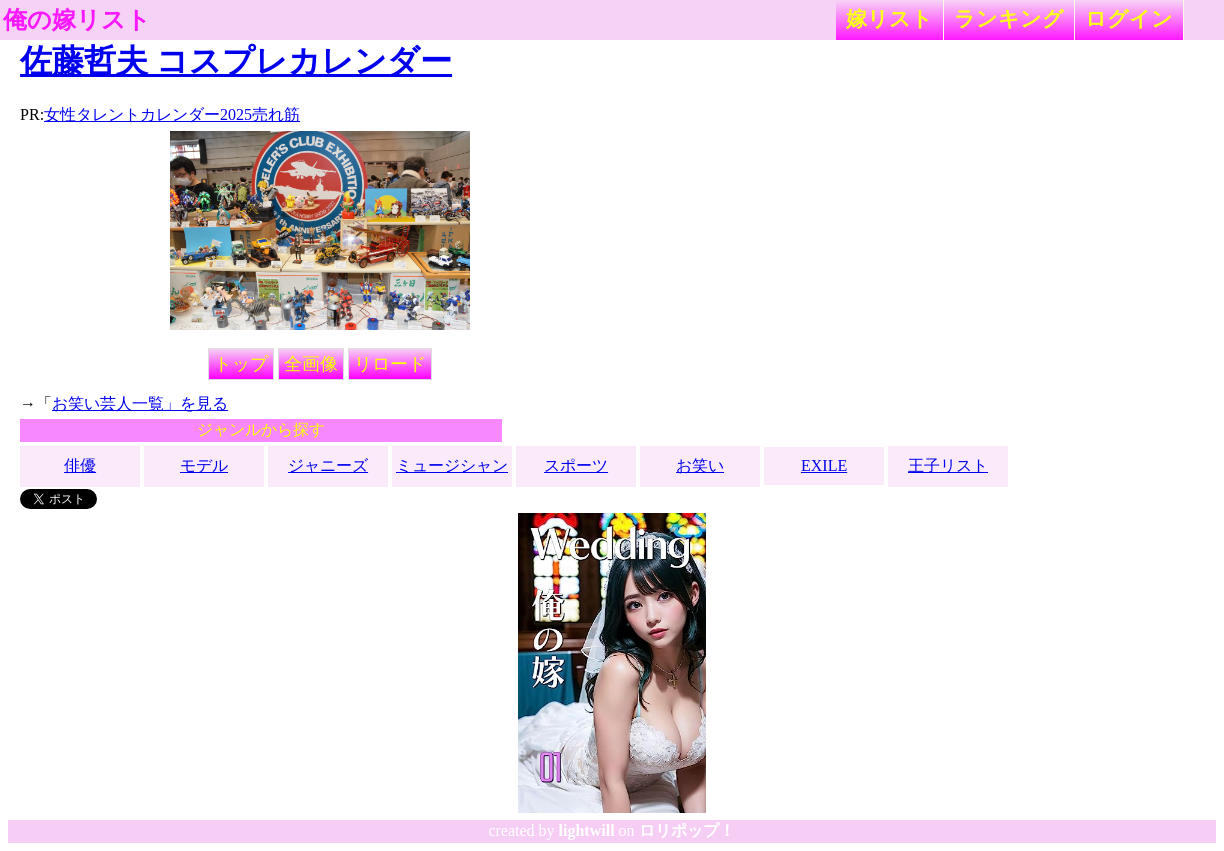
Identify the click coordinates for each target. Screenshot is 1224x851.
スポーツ (576, 465)
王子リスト (948, 465)
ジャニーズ (328, 465)
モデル (204, 465)
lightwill (587, 830)
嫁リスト (889, 18)
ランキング (1009, 18)
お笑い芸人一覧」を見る (140, 403)
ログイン (1129, 18)
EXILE (824, 465)
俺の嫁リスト (77, 20)
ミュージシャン (452, 465)
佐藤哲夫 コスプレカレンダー (236, 61)
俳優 (80, 465)
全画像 (311, 364)
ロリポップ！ (687, 830)
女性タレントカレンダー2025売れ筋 (172, 114)
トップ (241, 364)
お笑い (700, 465)
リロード (390, 364)
